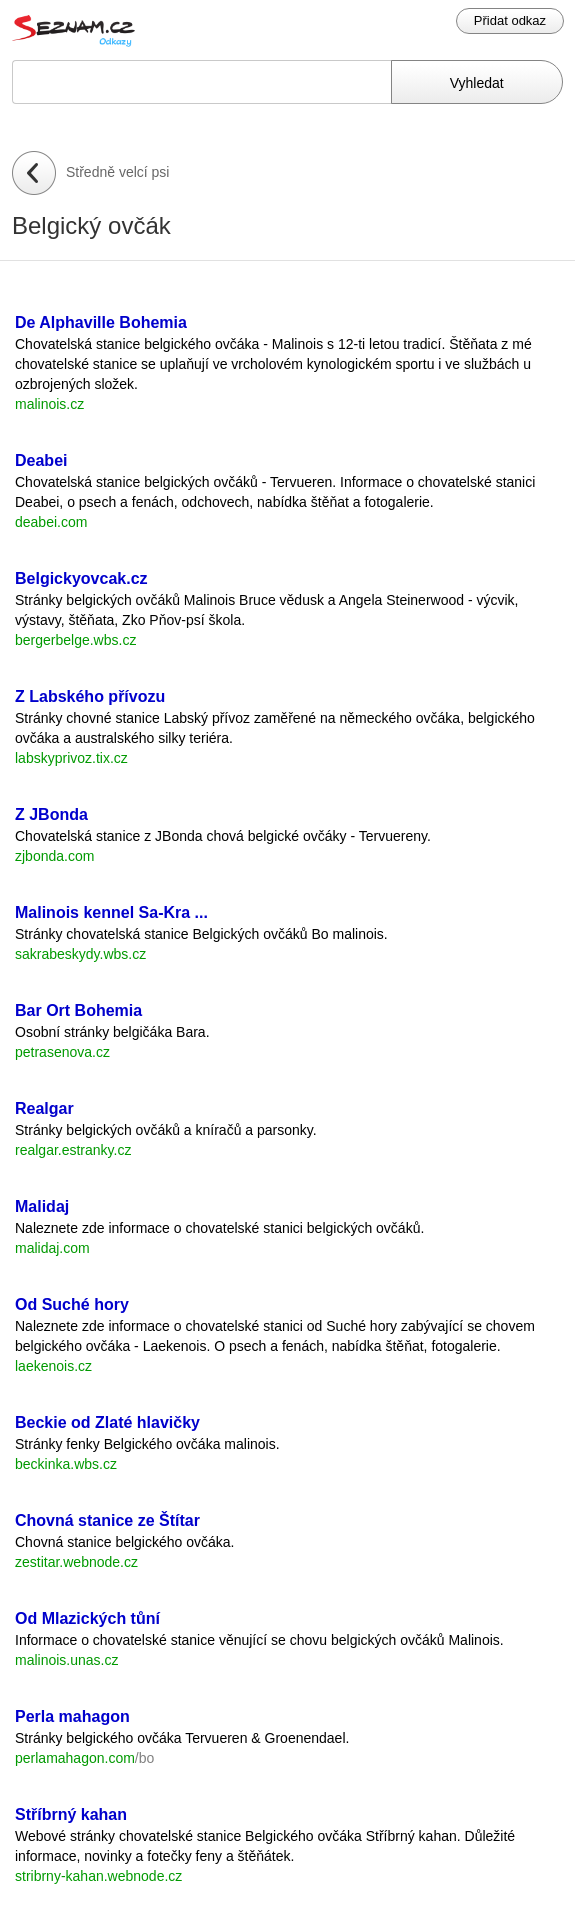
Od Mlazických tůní (87, 1618)
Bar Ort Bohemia (78, 1010)
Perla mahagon (72, 1716)
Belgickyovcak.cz (81, 578)
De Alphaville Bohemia (101, 322)
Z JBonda (51, 814)
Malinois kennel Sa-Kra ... (111, 912)
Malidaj (42, 1206)
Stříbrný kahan (71, 1814)
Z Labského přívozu (90, 696)
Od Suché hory (72, 1304)
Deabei (41, 460)
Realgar (44, 1108)
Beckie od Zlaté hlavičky (107, 1422)
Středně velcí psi (118, 172)
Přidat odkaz (510, 20)
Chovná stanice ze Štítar (107, 1520)
